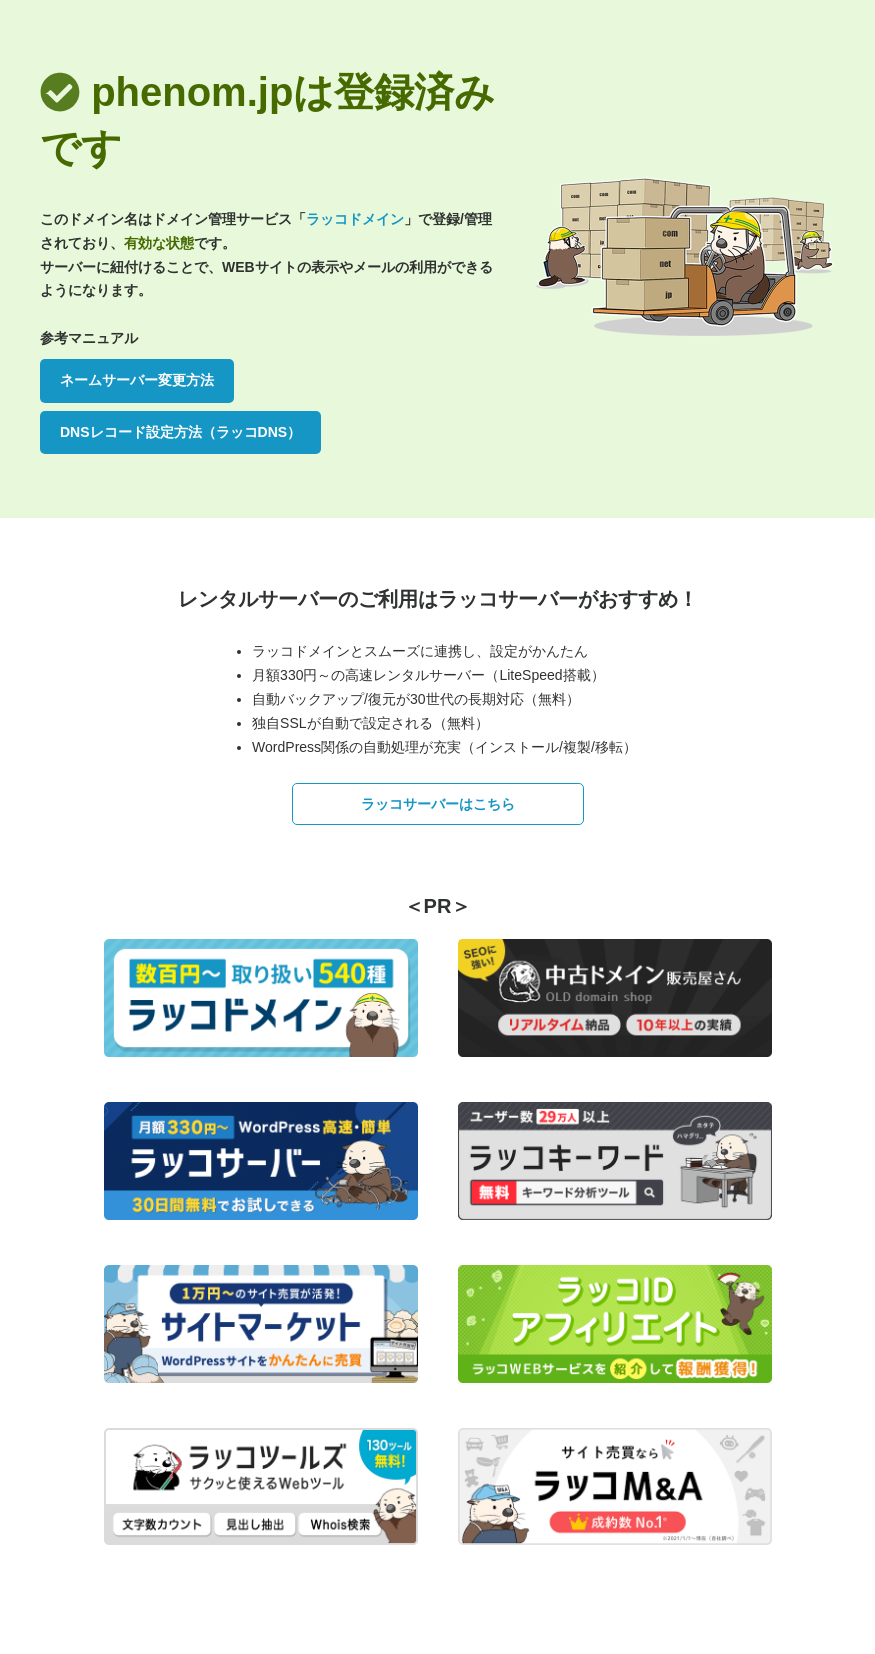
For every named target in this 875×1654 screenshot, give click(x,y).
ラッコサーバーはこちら (438, 804)
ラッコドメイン (355, 219)
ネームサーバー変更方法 (137, 380)
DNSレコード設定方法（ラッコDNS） (180, 432)
